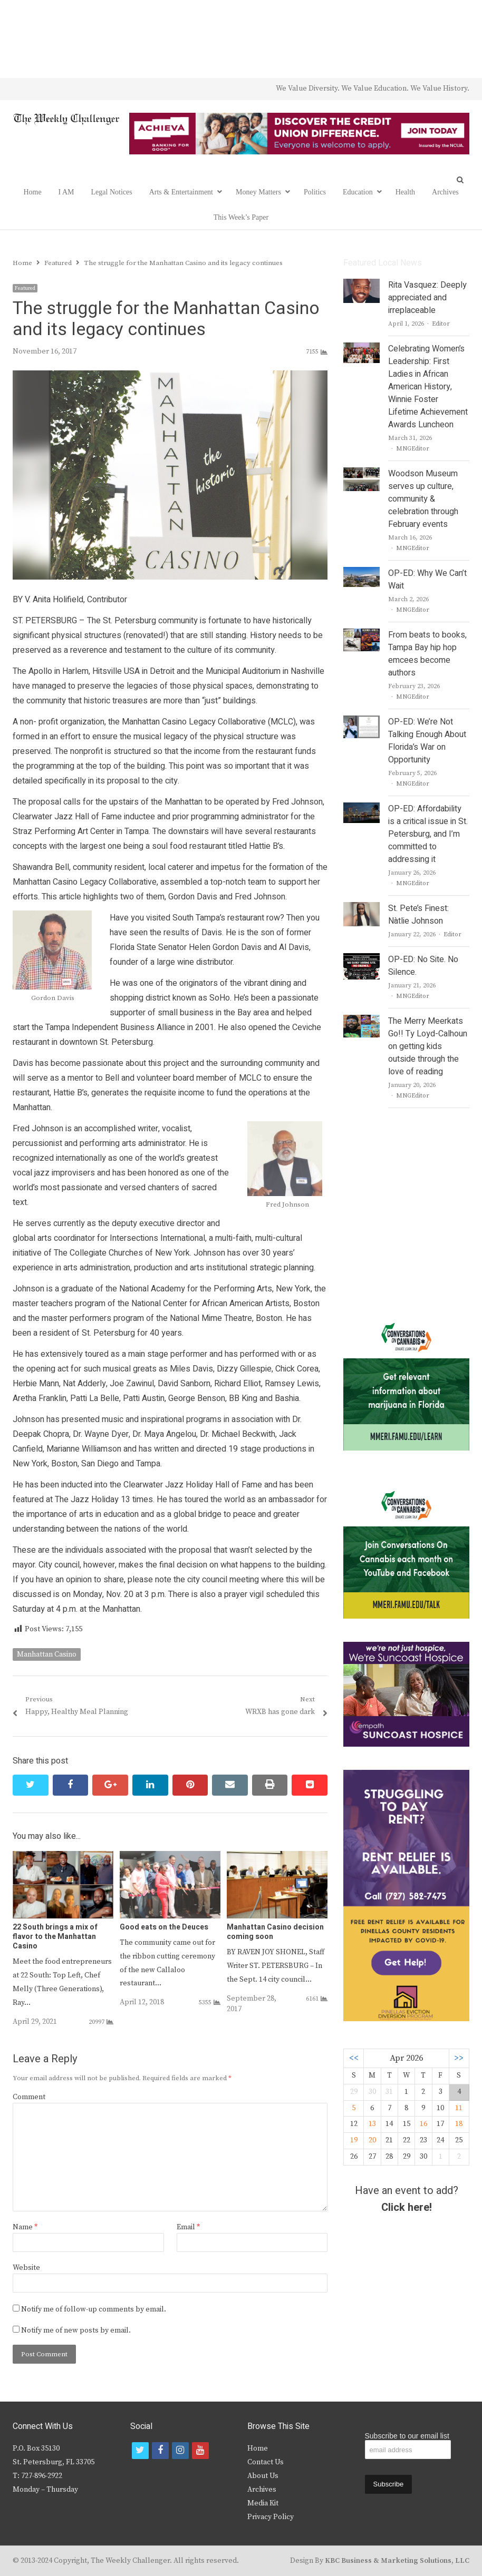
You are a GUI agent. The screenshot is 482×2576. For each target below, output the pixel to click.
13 (372, 2124)
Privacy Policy (270, 2517)
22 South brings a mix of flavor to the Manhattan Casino (55, 1937)
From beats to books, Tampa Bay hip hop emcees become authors (427, 654)
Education (358, 192)
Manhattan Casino (46, 1654)
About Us (262, 2476)
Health (405, 192)
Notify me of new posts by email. (76, 2330)
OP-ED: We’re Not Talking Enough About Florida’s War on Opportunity (427, 741)
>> (459, 2058)
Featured (25, 288)
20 (372, 2140)
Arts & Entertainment (181, 192)
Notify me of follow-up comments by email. (93, 2309)
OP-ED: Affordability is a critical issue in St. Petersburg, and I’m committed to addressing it (428, 834)
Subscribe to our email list (407, 2436)
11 (458, 2108)
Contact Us (265, 2462)
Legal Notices (111, 192)
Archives (445, 192)
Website (26, 2268)
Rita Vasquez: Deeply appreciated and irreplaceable (427, 298)
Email (188, 2227)
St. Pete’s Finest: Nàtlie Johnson (418, 914)
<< (354, 2058)
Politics (315, 192)
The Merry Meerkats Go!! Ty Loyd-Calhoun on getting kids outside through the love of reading (427, 1046)
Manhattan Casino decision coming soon (275, 1932)
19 (354, 2140)
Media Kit (262, 2503)
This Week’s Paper (241, 217)
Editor (441, 324)
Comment (29, 2097)
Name (25, 2227)
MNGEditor (412, 449)
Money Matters (258, 192)
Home (32, 192)
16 (423, 2124)
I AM (66, 192)
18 (458, 2124)
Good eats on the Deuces (164, 1927)
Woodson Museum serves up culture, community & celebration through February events (423, 499)
